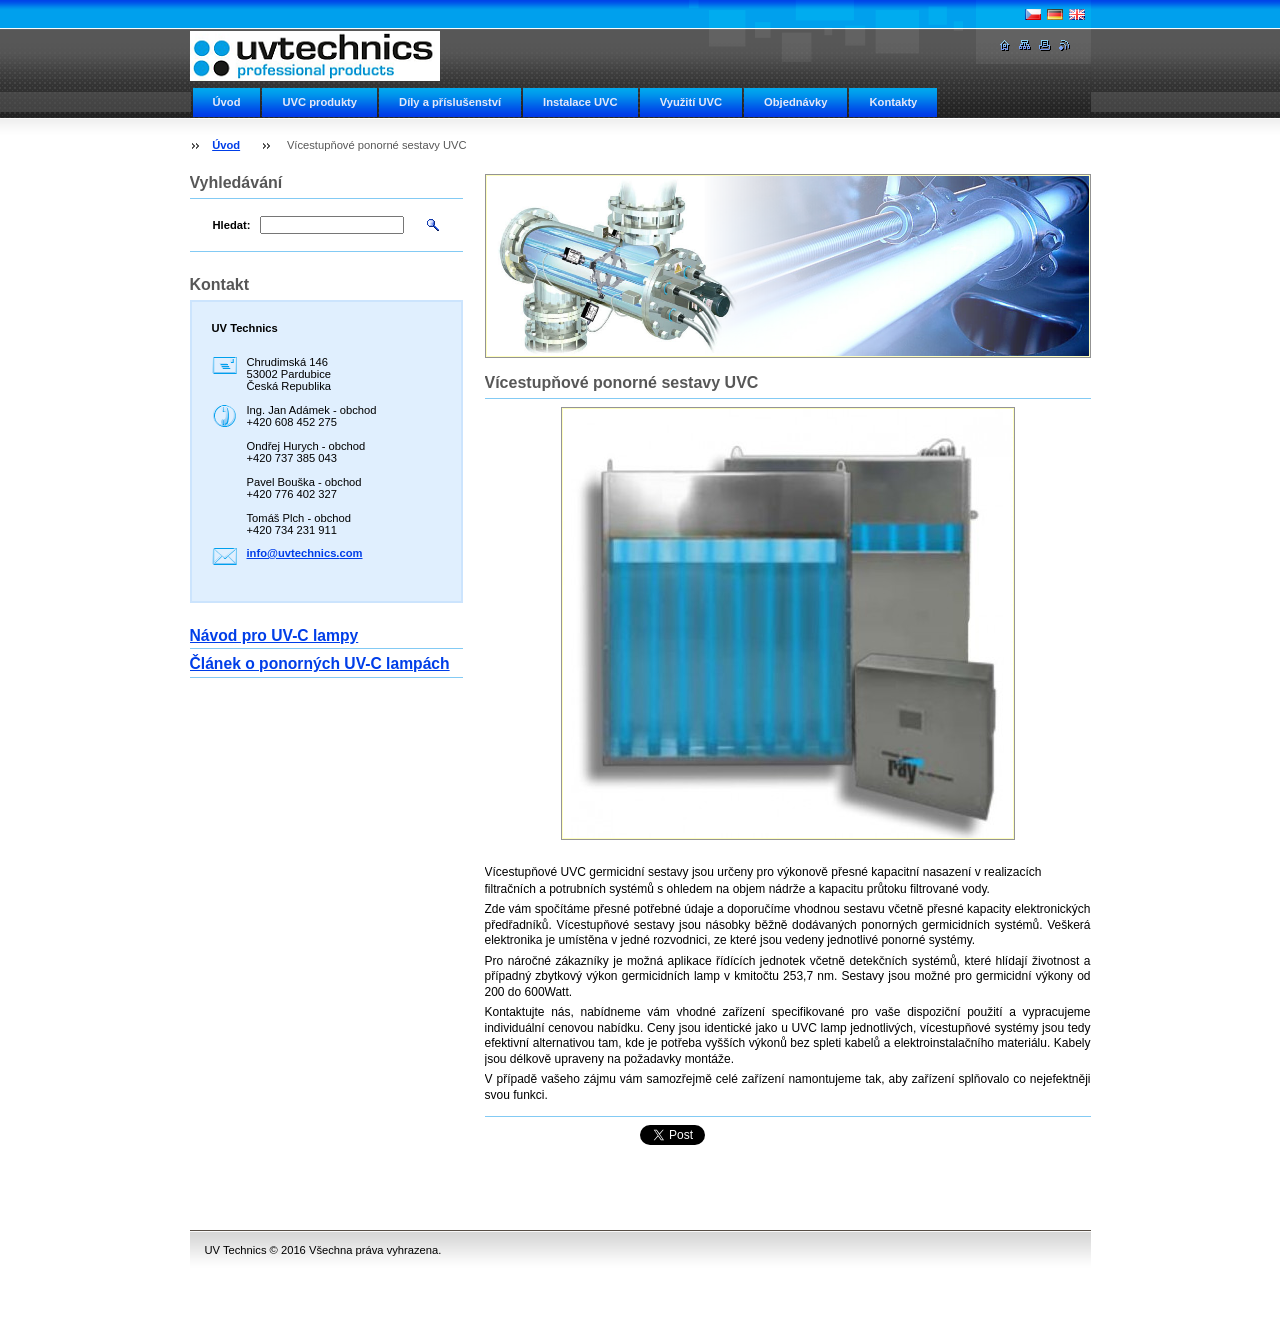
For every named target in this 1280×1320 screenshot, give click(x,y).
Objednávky (795, 102)
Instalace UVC (580, 102)
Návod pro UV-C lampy (274, 635)
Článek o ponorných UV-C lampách (320, 663)
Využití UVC (691, 102)
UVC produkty (319, 102)
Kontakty (893, 102)
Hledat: (232, 225)
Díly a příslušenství (450, 102)
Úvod (227, 102)
